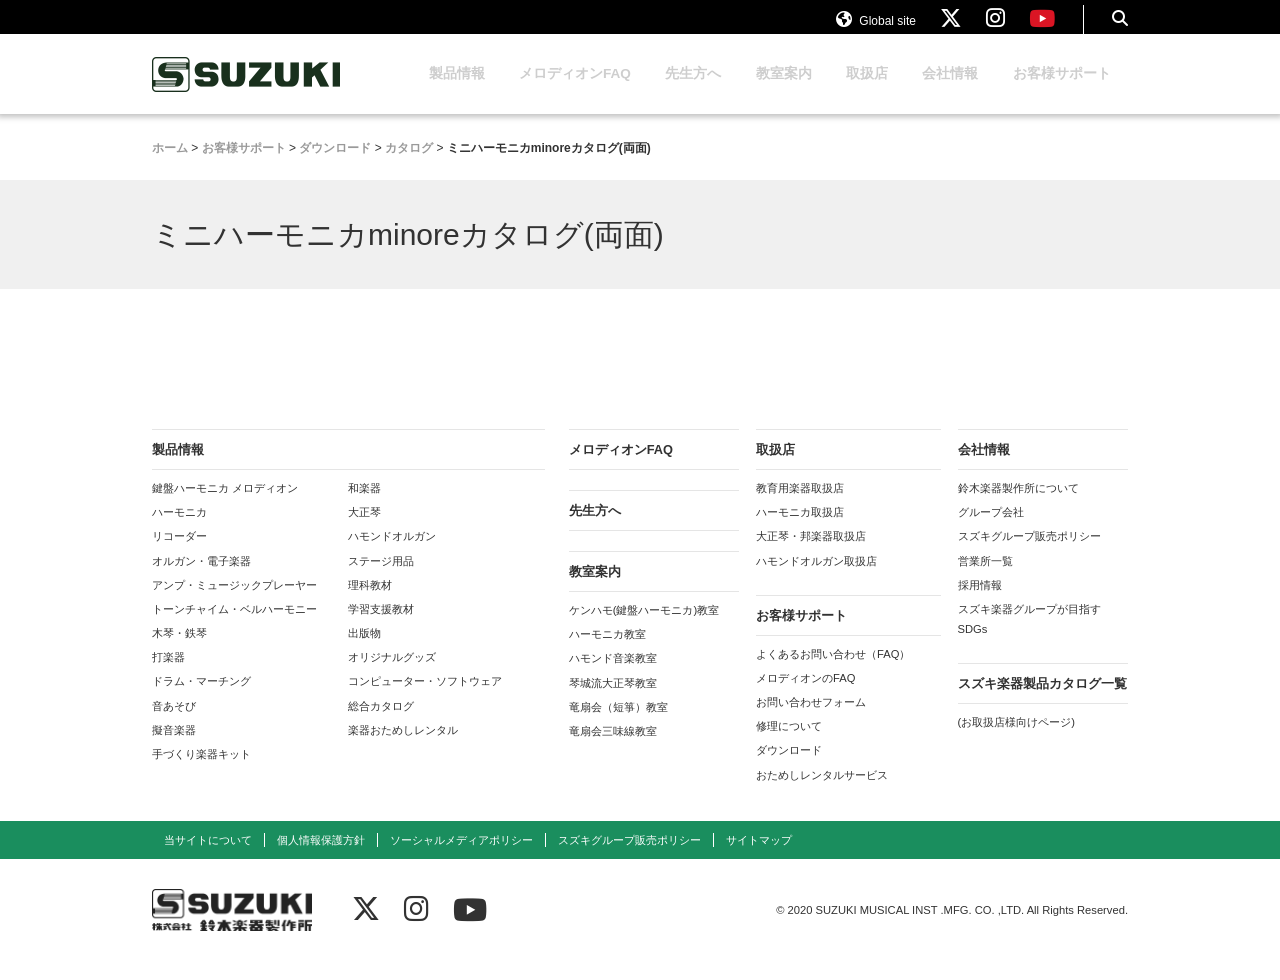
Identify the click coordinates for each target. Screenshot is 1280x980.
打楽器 (168, 676)
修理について (789, 745)
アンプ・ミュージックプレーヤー (234, 604)
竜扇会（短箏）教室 (618, 726)
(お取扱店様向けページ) (1016, 741)
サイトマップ (759, 859)
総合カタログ (381, 725)
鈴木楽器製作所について (1018, 507)
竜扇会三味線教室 (613, 750)
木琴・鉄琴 (179, 652)
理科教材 (370, 604)
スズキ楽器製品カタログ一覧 (1042, 702)
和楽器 (364, 507)
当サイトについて (208, 859)
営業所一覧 (985, 580)
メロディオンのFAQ (805, 697)
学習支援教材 (381, 628)
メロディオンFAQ (575, 92)
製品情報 (457, 92)
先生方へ (693, 92)
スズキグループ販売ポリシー (1029, 555)
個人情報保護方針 (321, 859)
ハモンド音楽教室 (613, 677)
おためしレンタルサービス (822, 794)
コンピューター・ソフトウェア (425, 700)
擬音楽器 (174, 749)
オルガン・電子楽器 (201, 580)
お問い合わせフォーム (811, 721)
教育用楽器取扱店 (800, 507)
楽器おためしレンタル (403, 749)
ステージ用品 (381, 580)
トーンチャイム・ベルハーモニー (234, 628)
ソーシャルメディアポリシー (461, 859)
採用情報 (980, 604)
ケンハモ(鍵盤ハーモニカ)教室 (644, 629)
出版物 (364, 652)
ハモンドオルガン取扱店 (816, 580)
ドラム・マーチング (201, 700)
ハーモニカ (179, 531)
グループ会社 (991, 531)
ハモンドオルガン (392, 555)
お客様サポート (1062, 92)
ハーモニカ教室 (607, 653)
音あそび (174, 725)
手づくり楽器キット (201, 773)
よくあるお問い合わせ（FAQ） (833, 673)
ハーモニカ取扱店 (800, 531)
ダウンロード (789, 769)
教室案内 (784, 92)
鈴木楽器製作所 (247, 93)
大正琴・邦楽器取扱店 (811, 555)
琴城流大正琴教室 (613, 702)
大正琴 (364, 531)
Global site (876, 28)
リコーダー (179, 555)
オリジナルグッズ (392, 676)
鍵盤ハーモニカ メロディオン (225, 507)
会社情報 (950, 92)
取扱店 (867, 92)
